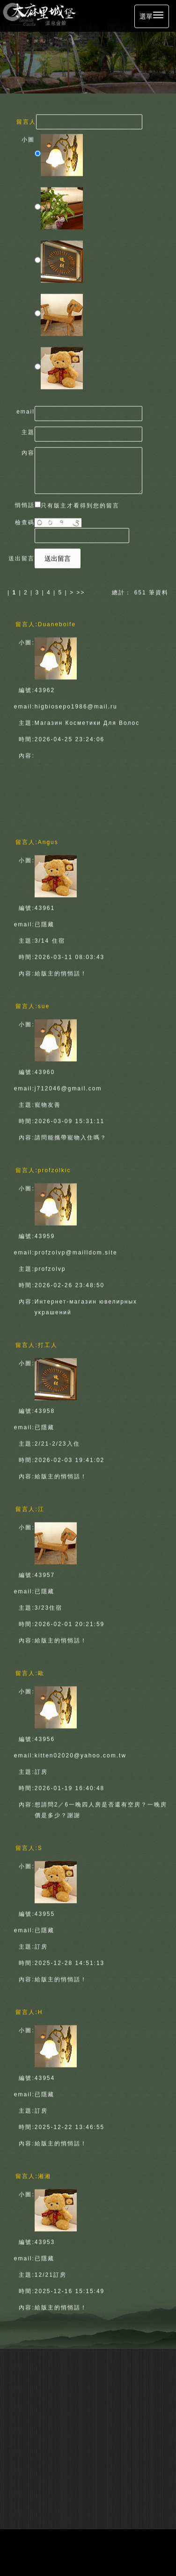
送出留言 (57, 556)
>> (80, 590)
